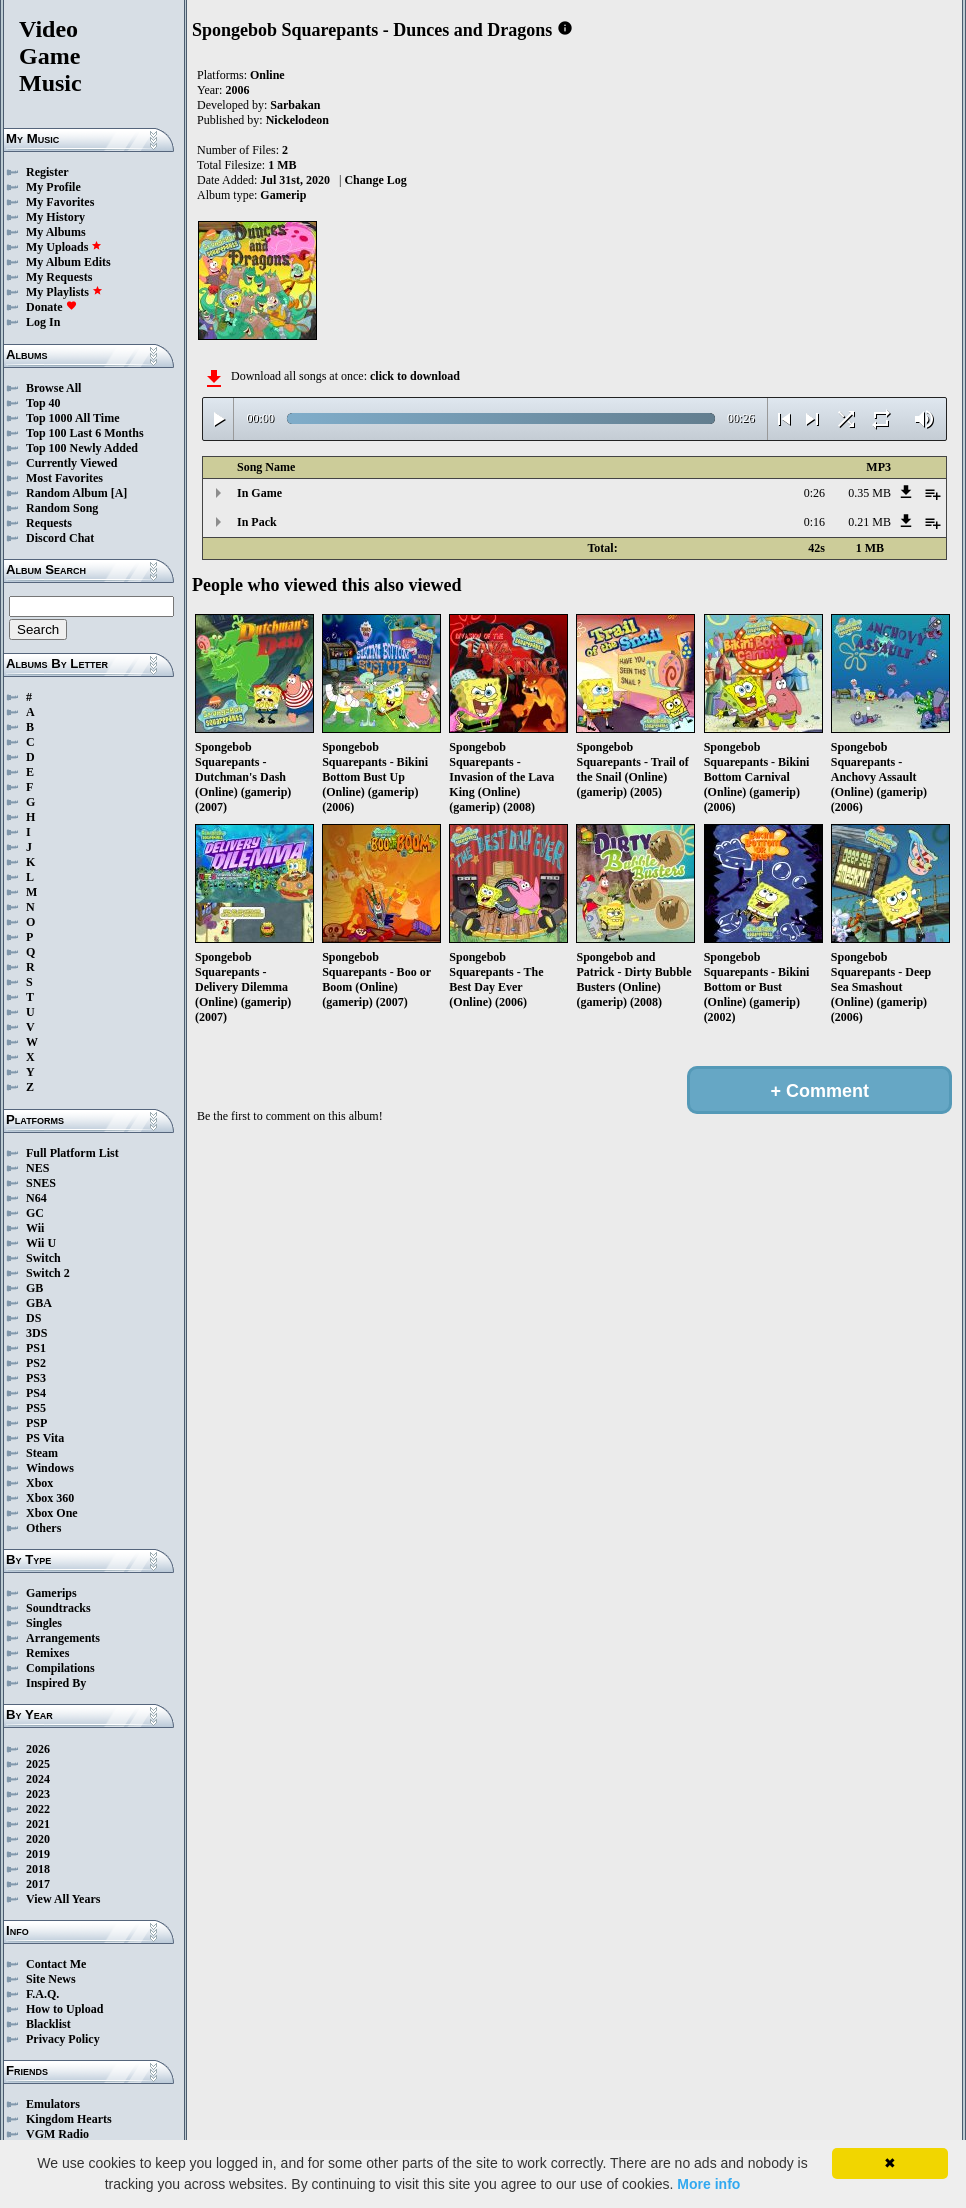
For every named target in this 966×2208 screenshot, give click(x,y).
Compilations (60, 1668)
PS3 (36, 1378)
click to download (415, 376)
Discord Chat (60, 538)
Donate (51, 307)
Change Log (375, 180)
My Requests (59, 277)
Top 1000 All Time (72, 418)
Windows (50, 1468)
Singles (44, 1623)
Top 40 (43, 403)
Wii (35, 1228)
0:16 (814, 522)
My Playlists (64, 292)
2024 (38, 1779)
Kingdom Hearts (69, 2119)
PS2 (36, 1363)
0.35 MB (869, 493)
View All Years (63, 1899)
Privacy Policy (63, 2039)
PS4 (36, 1393)
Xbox (39, 1483)
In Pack (257, 522)
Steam (42, 1453)
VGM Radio (57, 2134)
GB (34, 1288)
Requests (49, 523)
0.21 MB (869, 522)
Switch (43, 1258)
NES (37, 1168)
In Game (259, 493)
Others (43, 1528)
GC (35, 1213)
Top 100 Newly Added (82, 448)
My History (55, 217)
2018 (38, 1869)
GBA (39, 1303)
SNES (41, 1183)
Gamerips (51, 1593)
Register (47, 172)
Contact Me (56, 1964)
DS (33, 1318)
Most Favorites (64, 478)
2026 (38, 1749)
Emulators (53, 2104)
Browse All (53, 388)
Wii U (41, 1243)
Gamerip (283, 195)
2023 (38, 1794)
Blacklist (48, 2024)
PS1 (36, 1348)
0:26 (814, 493)
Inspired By (56, 1683)
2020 (38, 1839)
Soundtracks (58, 1608)
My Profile (53, 187)
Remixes (47, 1653)
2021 (38, 1824)
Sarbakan (295, 105)
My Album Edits (68, 262)
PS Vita (45, 1438)
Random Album (67, 493)
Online (267, 75)
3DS (36, 1333)
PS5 (36, 1408)
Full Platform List (72, 1153)
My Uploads (64, 247)
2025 (38, 1764)
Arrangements (63, 1638)
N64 (36, 1198)
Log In (43, 322)
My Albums (56, 232)
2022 (38, 1809)
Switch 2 (48, 1273)
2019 (38, 1854)
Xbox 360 (50, 1498)
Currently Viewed (71, 463)
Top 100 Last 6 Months (85, 433)
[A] (119, 493)
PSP (36, 1423)
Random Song (62, 508)
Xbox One (52, 1513)
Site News (51, 1979)
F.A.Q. (42, 1994)
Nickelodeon (297, 120)
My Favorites (60, 202)
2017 (38, 1884)
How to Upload (64, 2009)
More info (708, 2184)
